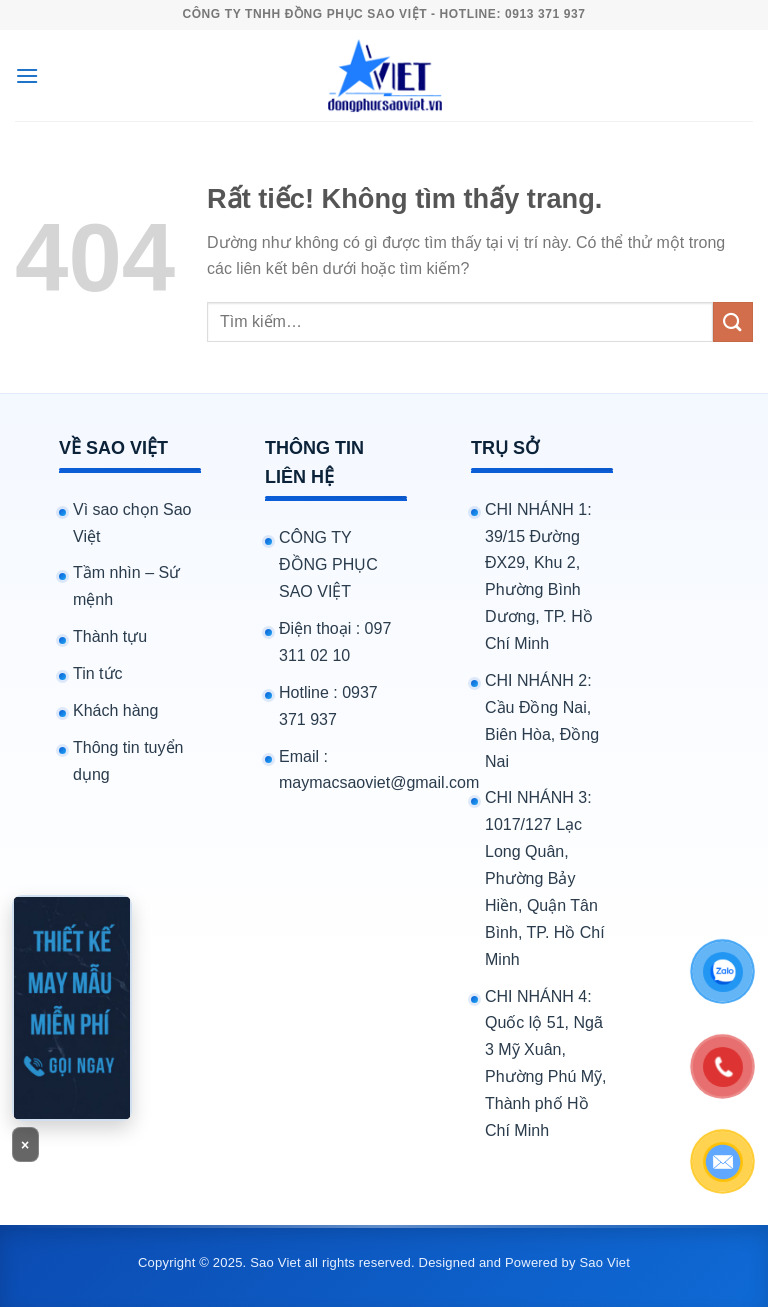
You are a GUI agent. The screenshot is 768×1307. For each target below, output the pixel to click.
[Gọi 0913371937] (72, 1008)
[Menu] (27, 75)
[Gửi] (733, 321)
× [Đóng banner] (25, 1145)
